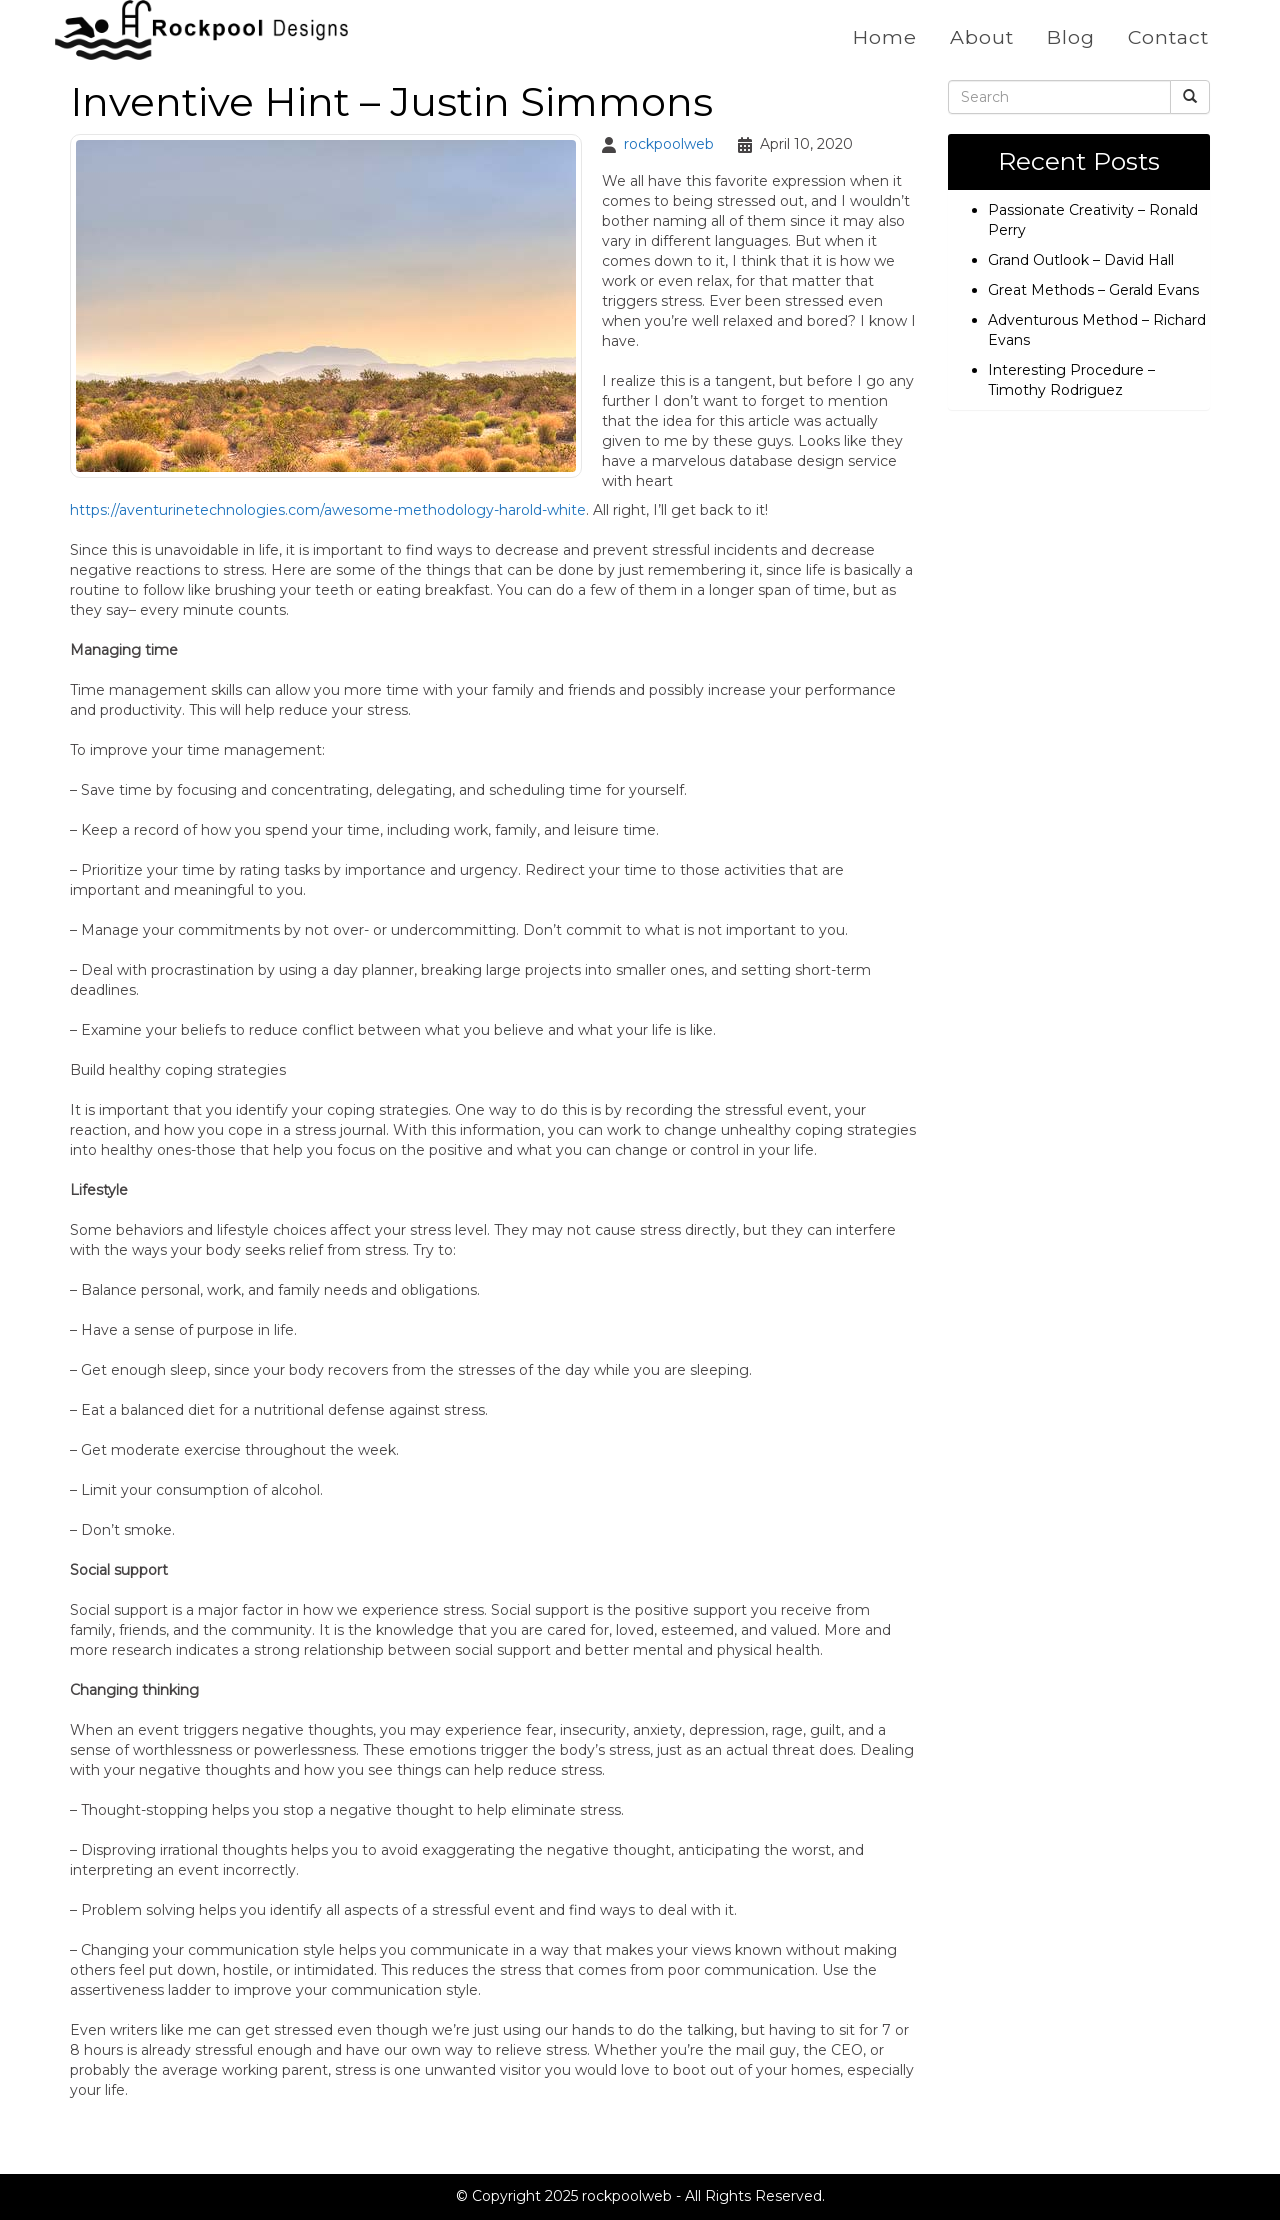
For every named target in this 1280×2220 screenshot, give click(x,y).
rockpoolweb (669, 143)
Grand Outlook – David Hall (1081, 259)
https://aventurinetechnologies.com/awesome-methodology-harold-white (328, 509)
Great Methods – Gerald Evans (1093, 289)
